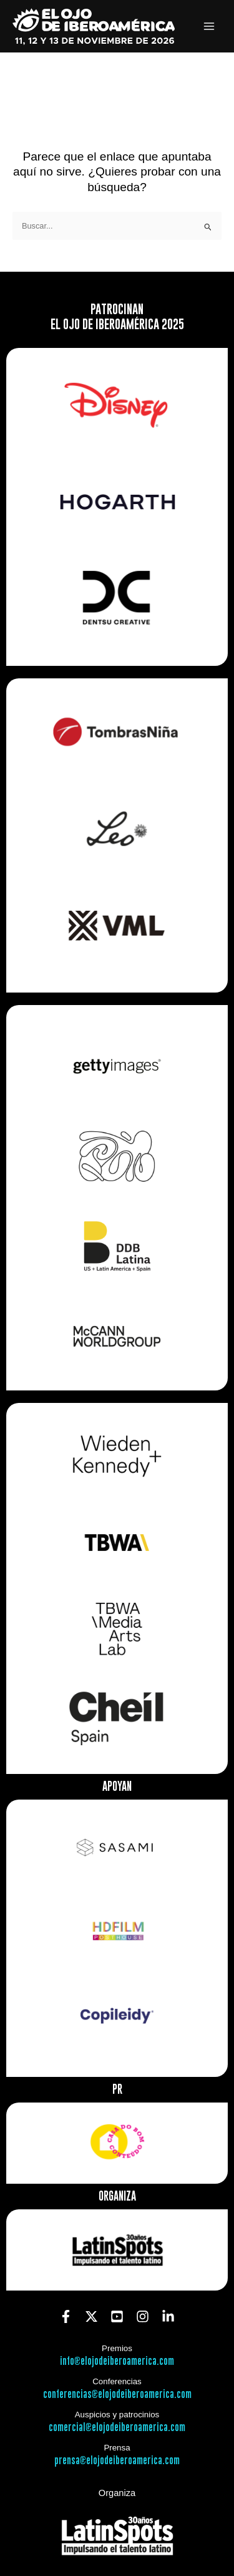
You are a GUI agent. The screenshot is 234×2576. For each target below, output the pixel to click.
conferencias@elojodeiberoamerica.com (117, 2394)
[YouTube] (117, 2316)
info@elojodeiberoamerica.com (117, 2361)
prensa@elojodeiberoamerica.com (117, 2461)
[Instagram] (142, 2316)
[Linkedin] (168, 2316)
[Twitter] (91, 2316)
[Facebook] (65, 2316)
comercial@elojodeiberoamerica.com (117, 2428)
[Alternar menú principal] (209, 26)
